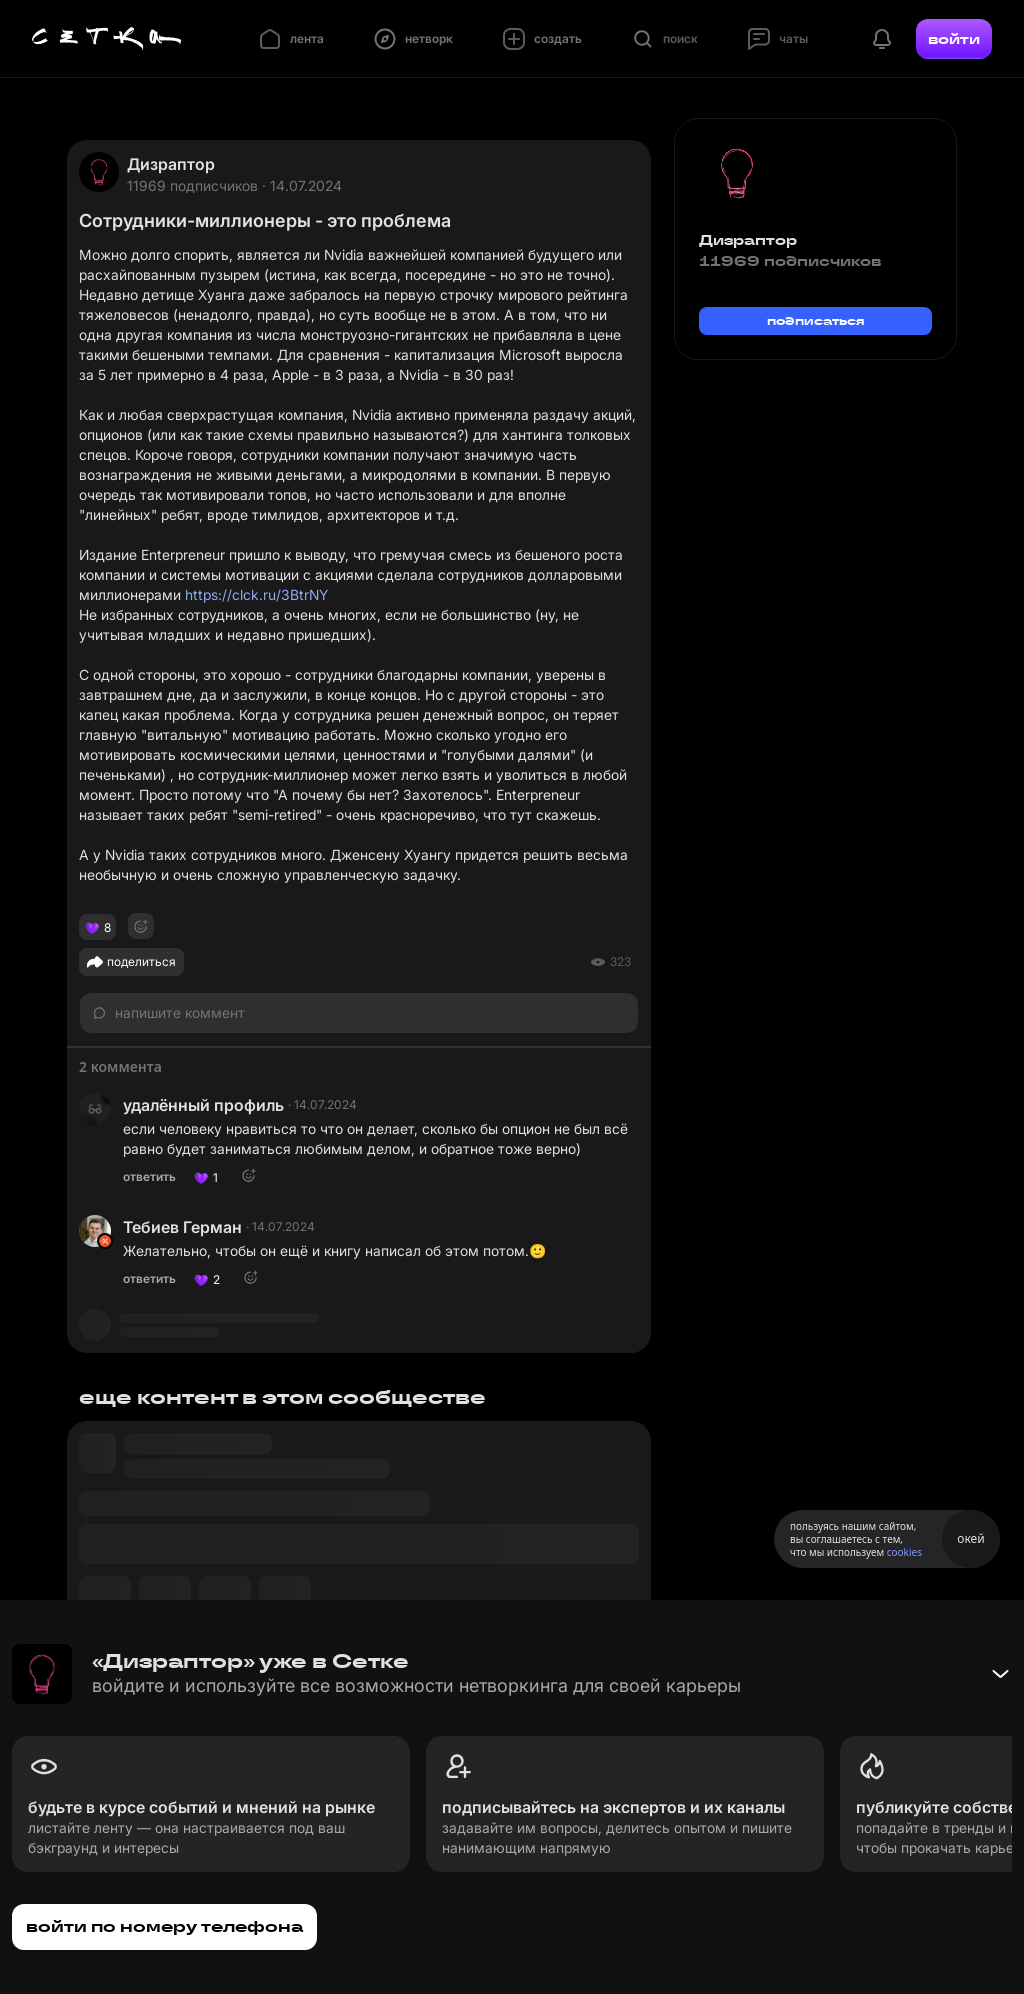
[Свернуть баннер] (1000, 1674)
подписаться (816, 320)
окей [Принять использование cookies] (970, 1538)
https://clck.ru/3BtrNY (256, 594)
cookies (904, 1552)
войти (954, 39)
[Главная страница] (107, 39)
